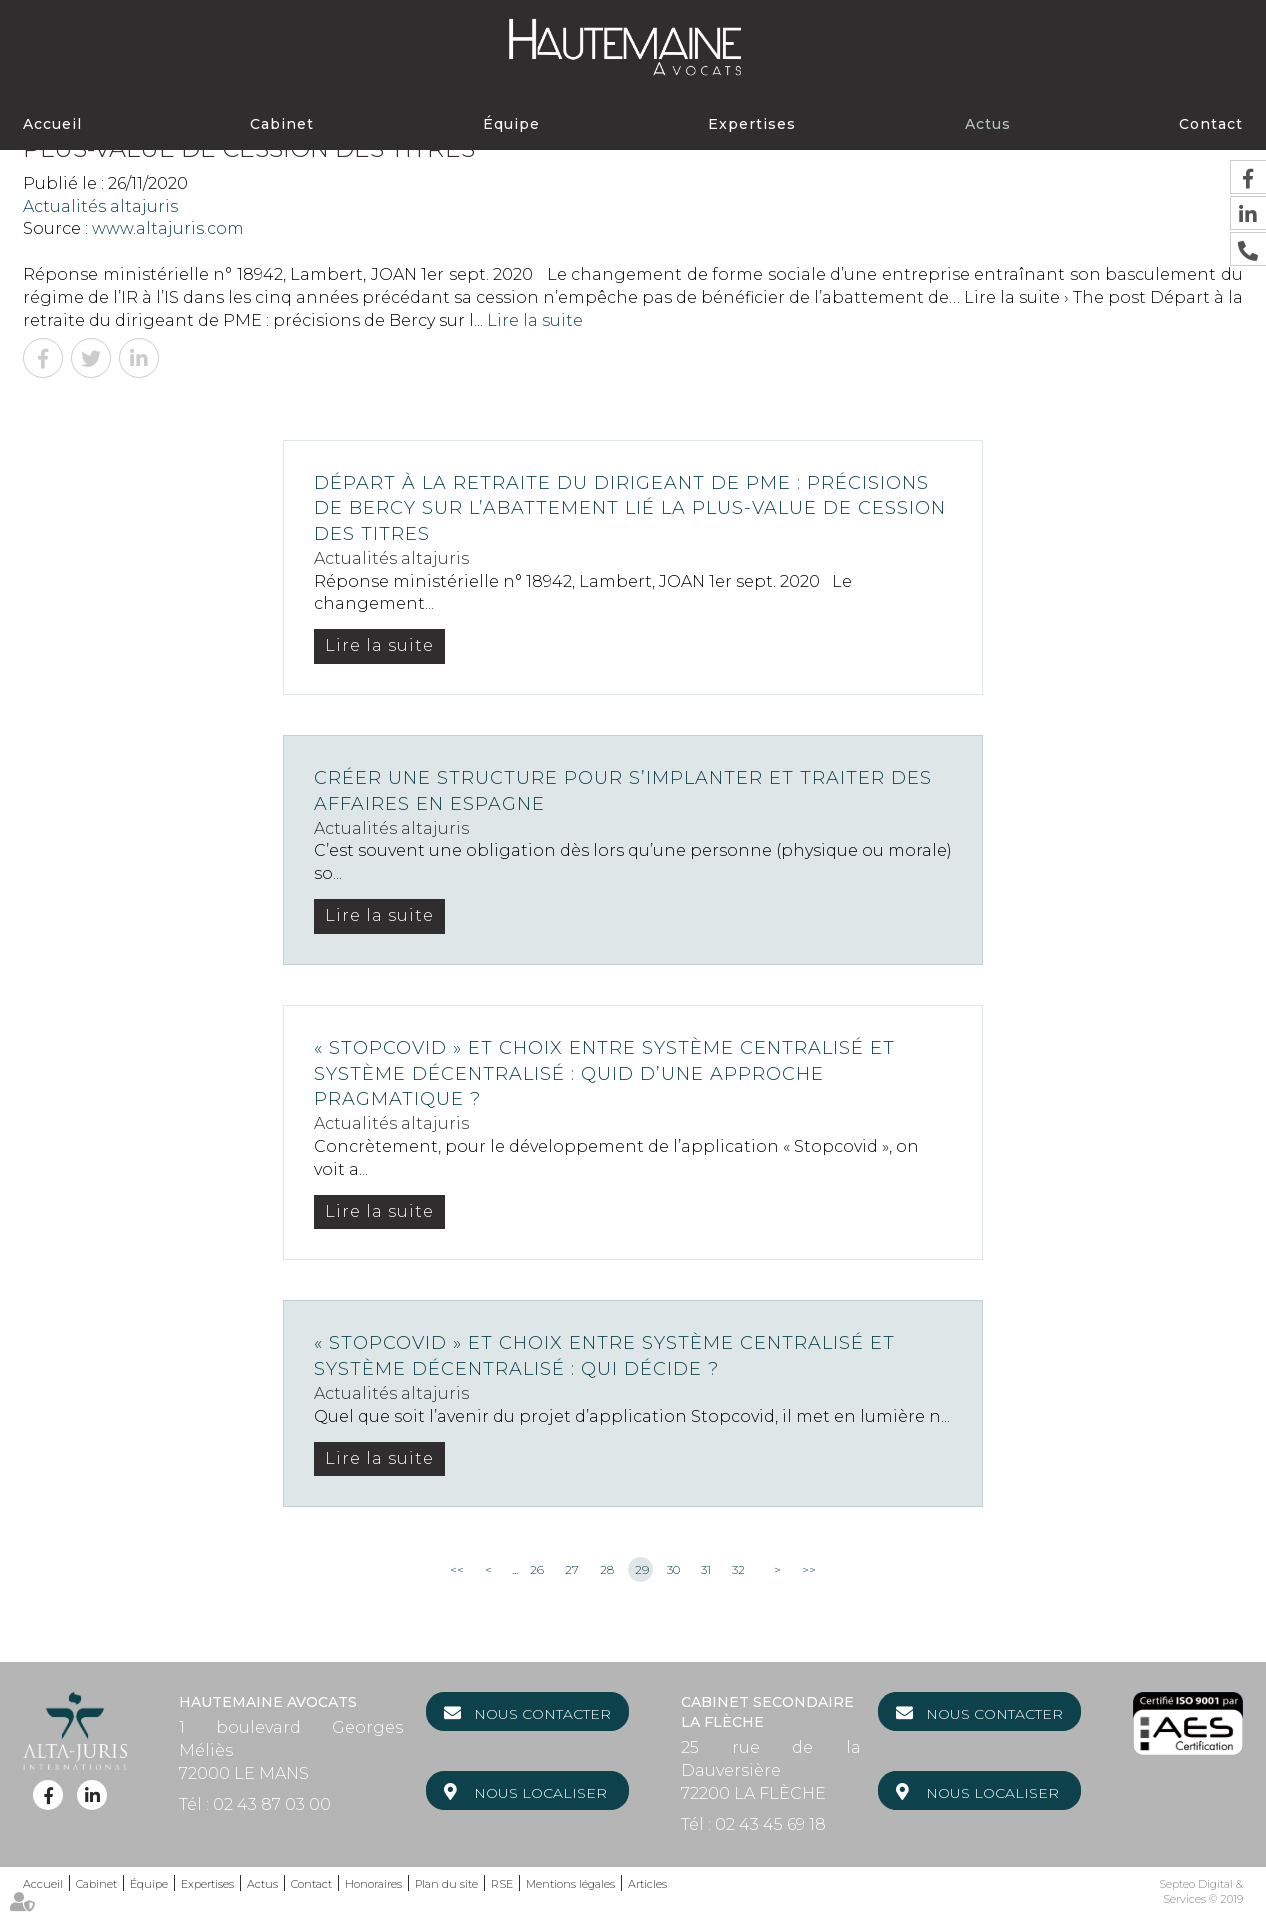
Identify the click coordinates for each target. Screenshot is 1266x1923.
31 (706, 1569)
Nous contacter (542, 1714)
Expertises (752, 124)
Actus (988, 124)
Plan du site (446, 1884)
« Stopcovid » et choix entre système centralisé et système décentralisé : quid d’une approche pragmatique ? (604, 1073)
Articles (647, 1884)
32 (738, 1569)
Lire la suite (535, 320)
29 (642, 1569)
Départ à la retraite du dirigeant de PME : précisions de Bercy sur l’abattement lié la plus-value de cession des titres (630, 508)
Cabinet (282, 124)
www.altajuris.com (168, 228)
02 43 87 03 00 (272, 1804)
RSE (502, 1884)
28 (607, 1569)
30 (673, 1569)
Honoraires (373, 1884)
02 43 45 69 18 (770, 1824)
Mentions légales (570, 1884)
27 (572, 1569)
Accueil (52, 124)
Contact (1211, 124)
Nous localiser (540, 1793)
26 (537, 1569)
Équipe (511, 124)
